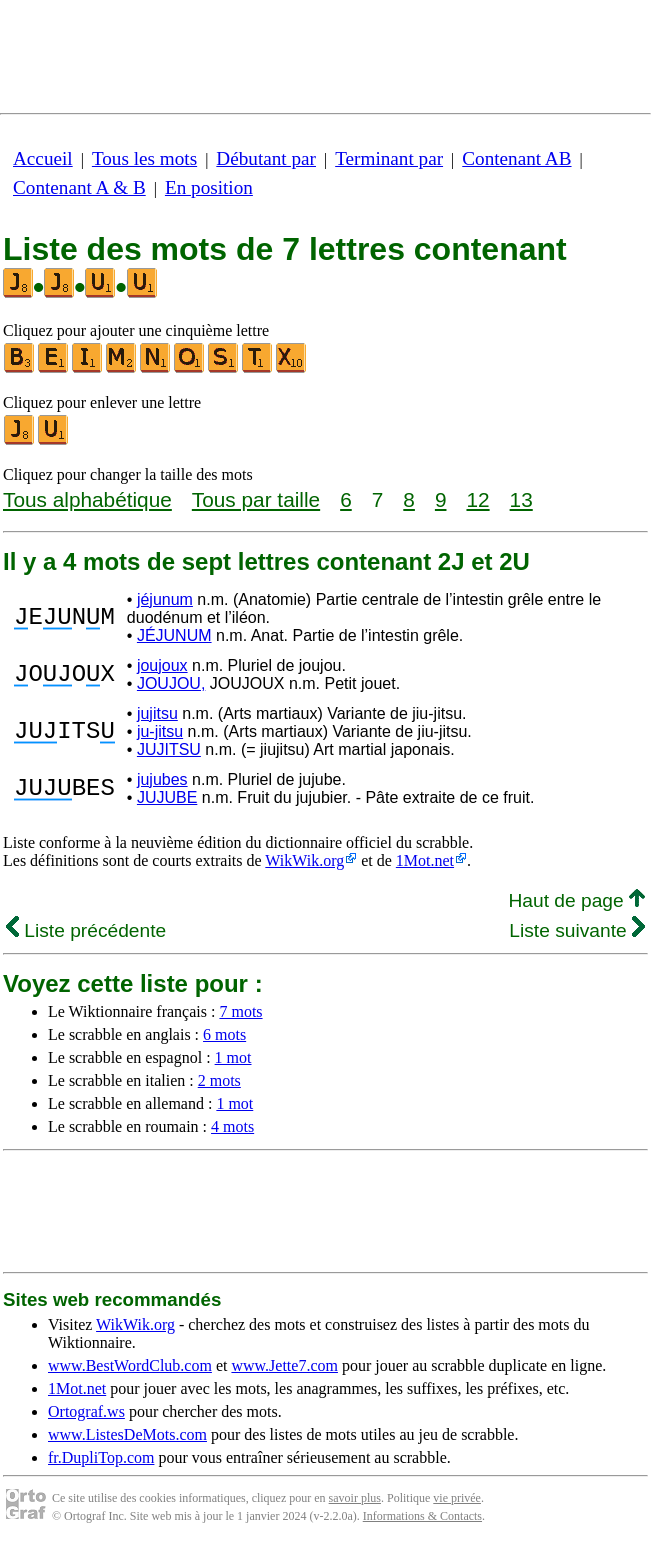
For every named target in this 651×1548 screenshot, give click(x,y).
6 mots (224, 1034)
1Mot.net (425, 860)
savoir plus (355, 1498)
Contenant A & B (79, 187)
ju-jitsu (160, 731)
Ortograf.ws (86, 1411)
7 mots (240, 1011)
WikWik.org (304, 860)
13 (521, 499)
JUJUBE (167, 797)
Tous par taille (256, 499)
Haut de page (576, 900)
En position (209, 187)
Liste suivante (577, 930)
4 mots (232, 1126)
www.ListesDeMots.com (127, 1434)
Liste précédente (86, 930)
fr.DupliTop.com (101, 1457)
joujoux (162, 665)
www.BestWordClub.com (130, 1365)
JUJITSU (169, 749)
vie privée (457, 1498)
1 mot (233, 1057)
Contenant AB (516, 158)
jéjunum (165, 599)
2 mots (219, 1080)
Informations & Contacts (422, 1516)
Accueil (43, 158)
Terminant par (389, 158)
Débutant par (266, 158)
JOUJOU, (171, 683)
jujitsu (157, 713)
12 (477, 499)
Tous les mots (144, 158)
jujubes (162, 779)
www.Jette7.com (284, 1365)
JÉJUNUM (174, 635)
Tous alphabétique (87, 499)
